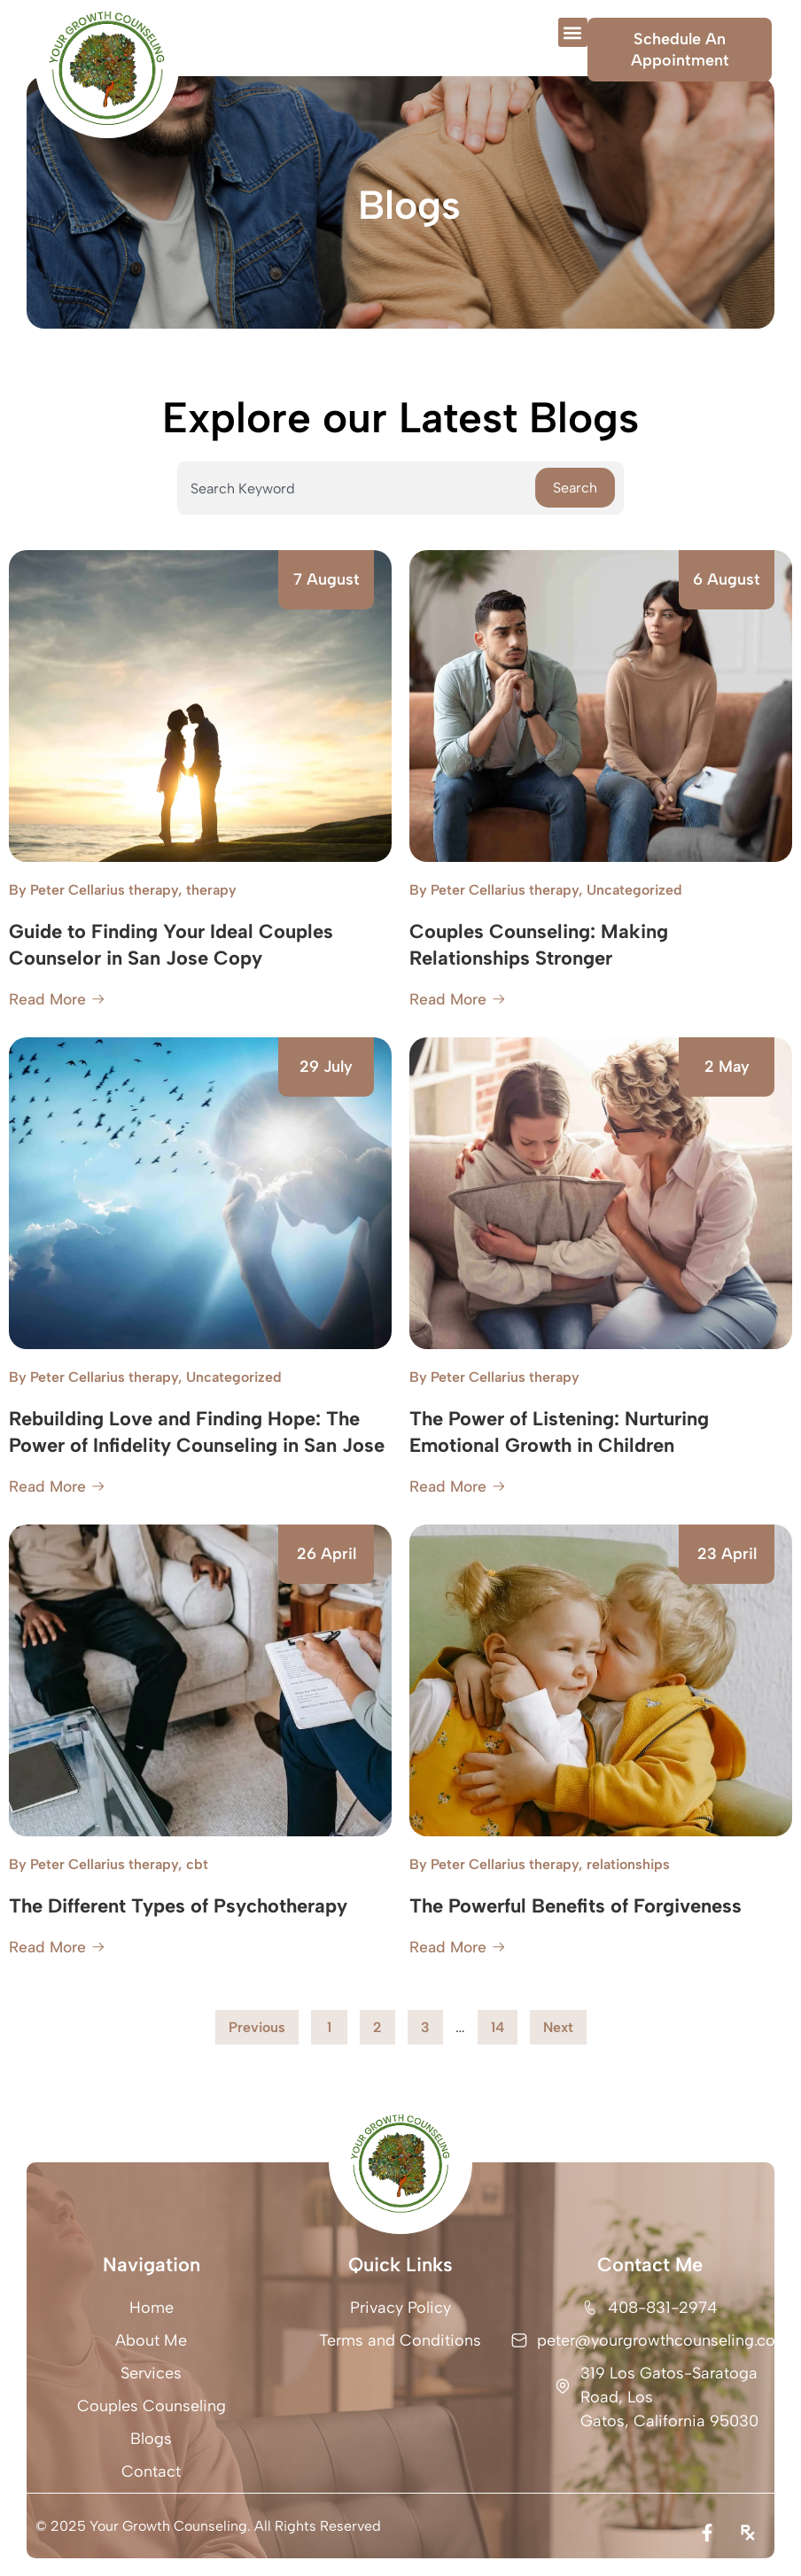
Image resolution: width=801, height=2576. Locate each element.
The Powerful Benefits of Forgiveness (575, 1906)
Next (558, 2027)
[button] (572, 32)
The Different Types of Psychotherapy (178, 1906)
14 (503, 2023)
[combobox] (356, 488)
